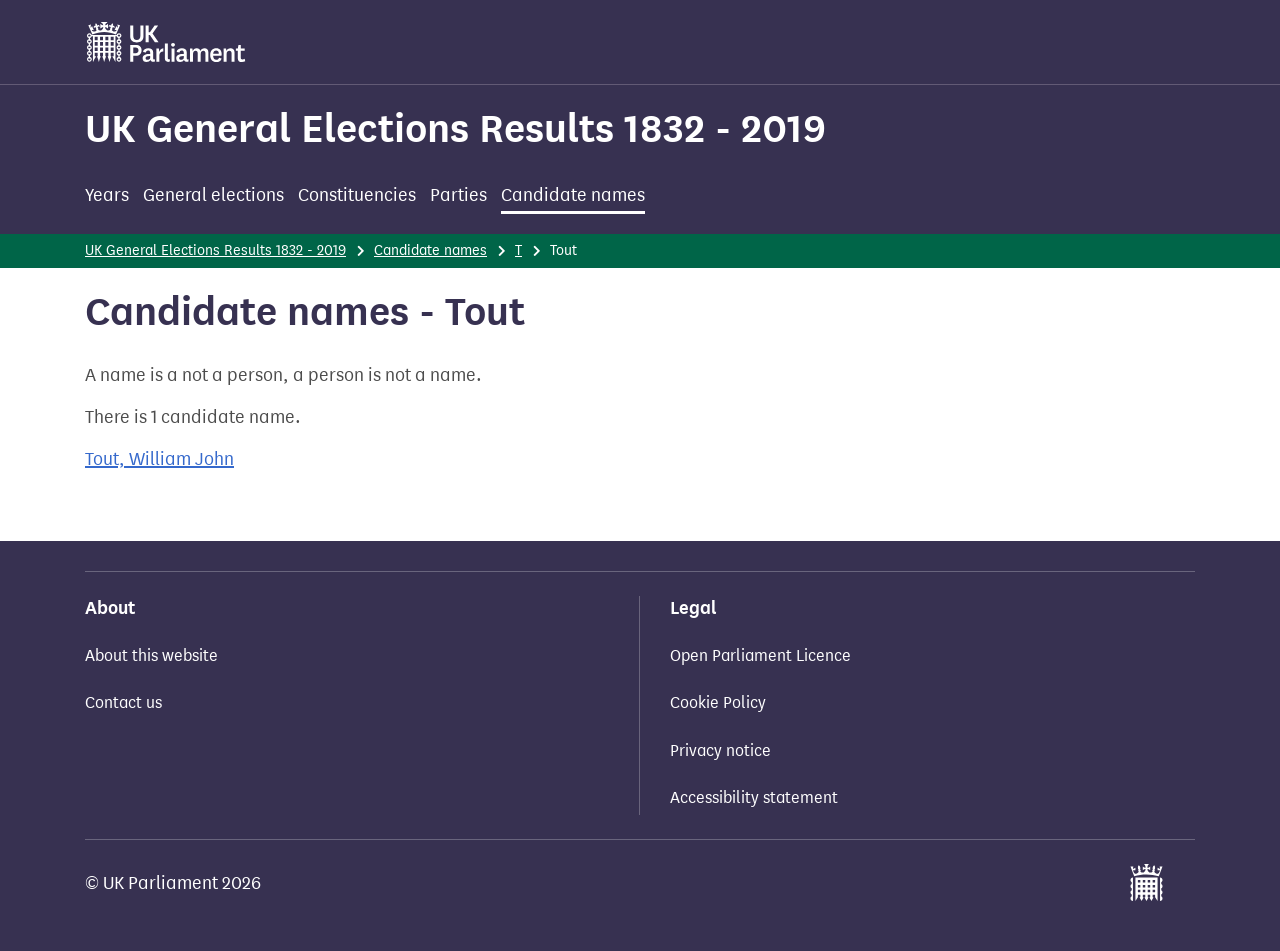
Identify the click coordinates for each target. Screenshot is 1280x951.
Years (107, 195)
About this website (151, 655)
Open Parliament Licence (760, 655)
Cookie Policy (718, 702)
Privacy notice (720, 750)
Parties (458, 195)
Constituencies (357, 195)
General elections (213, 195)
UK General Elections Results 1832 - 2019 (455, 128)
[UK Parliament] (166, 42)
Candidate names (573, 195)
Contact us (123, 702)
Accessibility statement (754, 797)
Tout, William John (159, 459)
